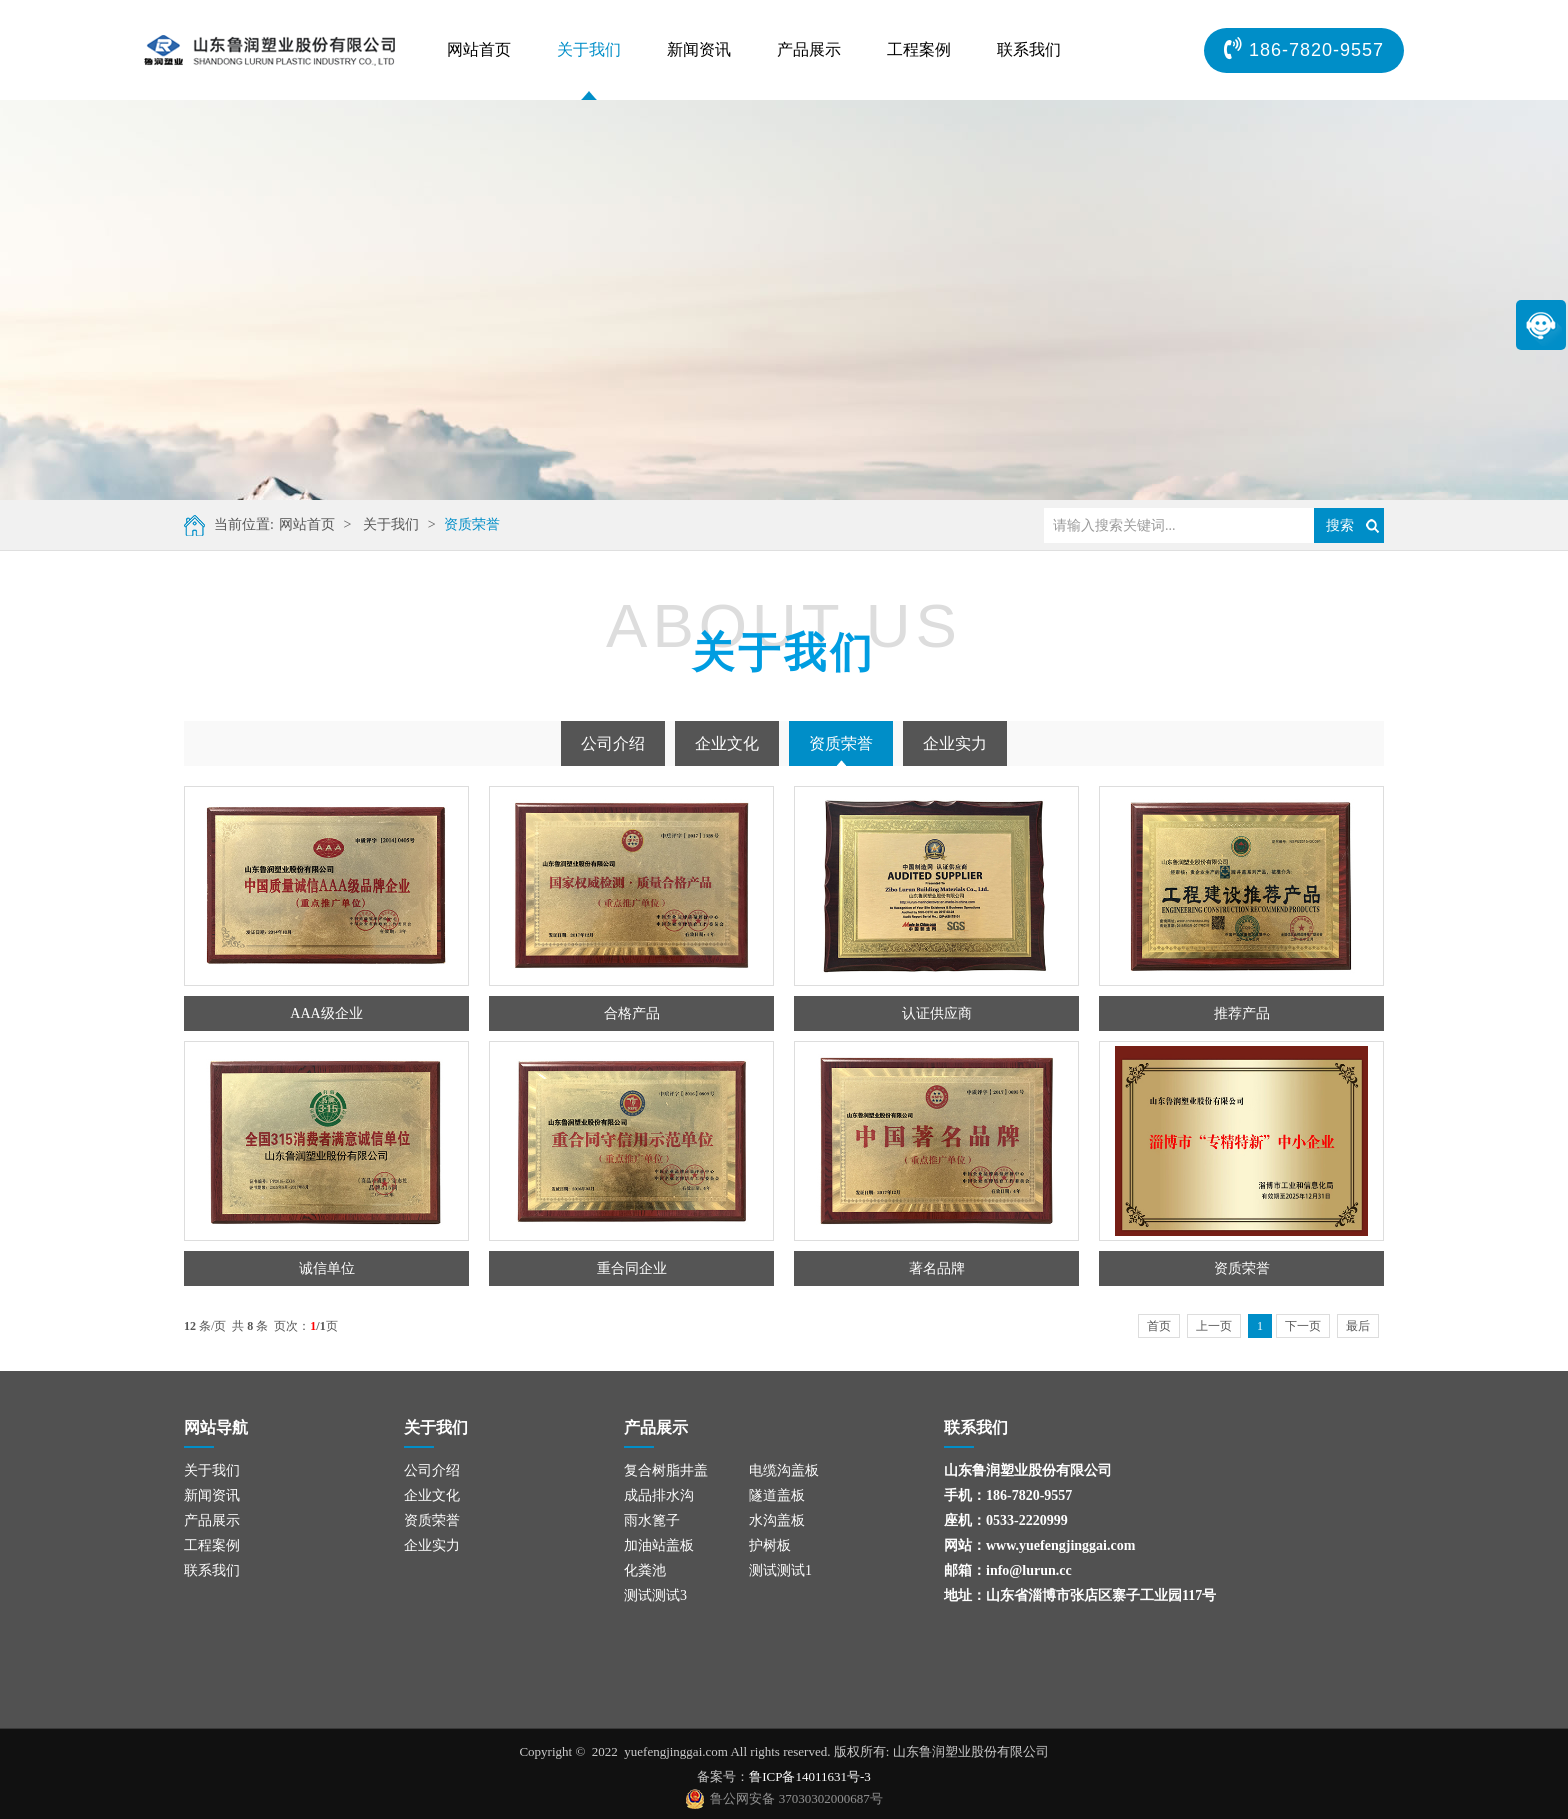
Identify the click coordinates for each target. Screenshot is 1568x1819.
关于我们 (589, 49)
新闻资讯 (699, 49)
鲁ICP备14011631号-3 (810, 1776)
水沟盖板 (777, 1520)
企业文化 (727, 743)
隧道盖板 (777, 1495)
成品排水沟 (659, 1495)
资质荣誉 (472, 524)
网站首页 (479, 49)
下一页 (1303, 1326)
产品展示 (809, 49)
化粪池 (645, 1570)
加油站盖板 (659, 1545)
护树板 (770, 1545)
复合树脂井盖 (666, 1470)
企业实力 (955, 743)
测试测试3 (655, 1595)
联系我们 (1029, 49)
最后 (1358, 1326)
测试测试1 (780, 1570)
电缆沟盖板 (784, 1470)
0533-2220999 (1027, 1520)
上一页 (1214, 1326)
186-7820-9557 (1029, 1495)
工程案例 (919, 49)
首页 (1159, 1326)
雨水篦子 (652, 1520)
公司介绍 (613, 743)
